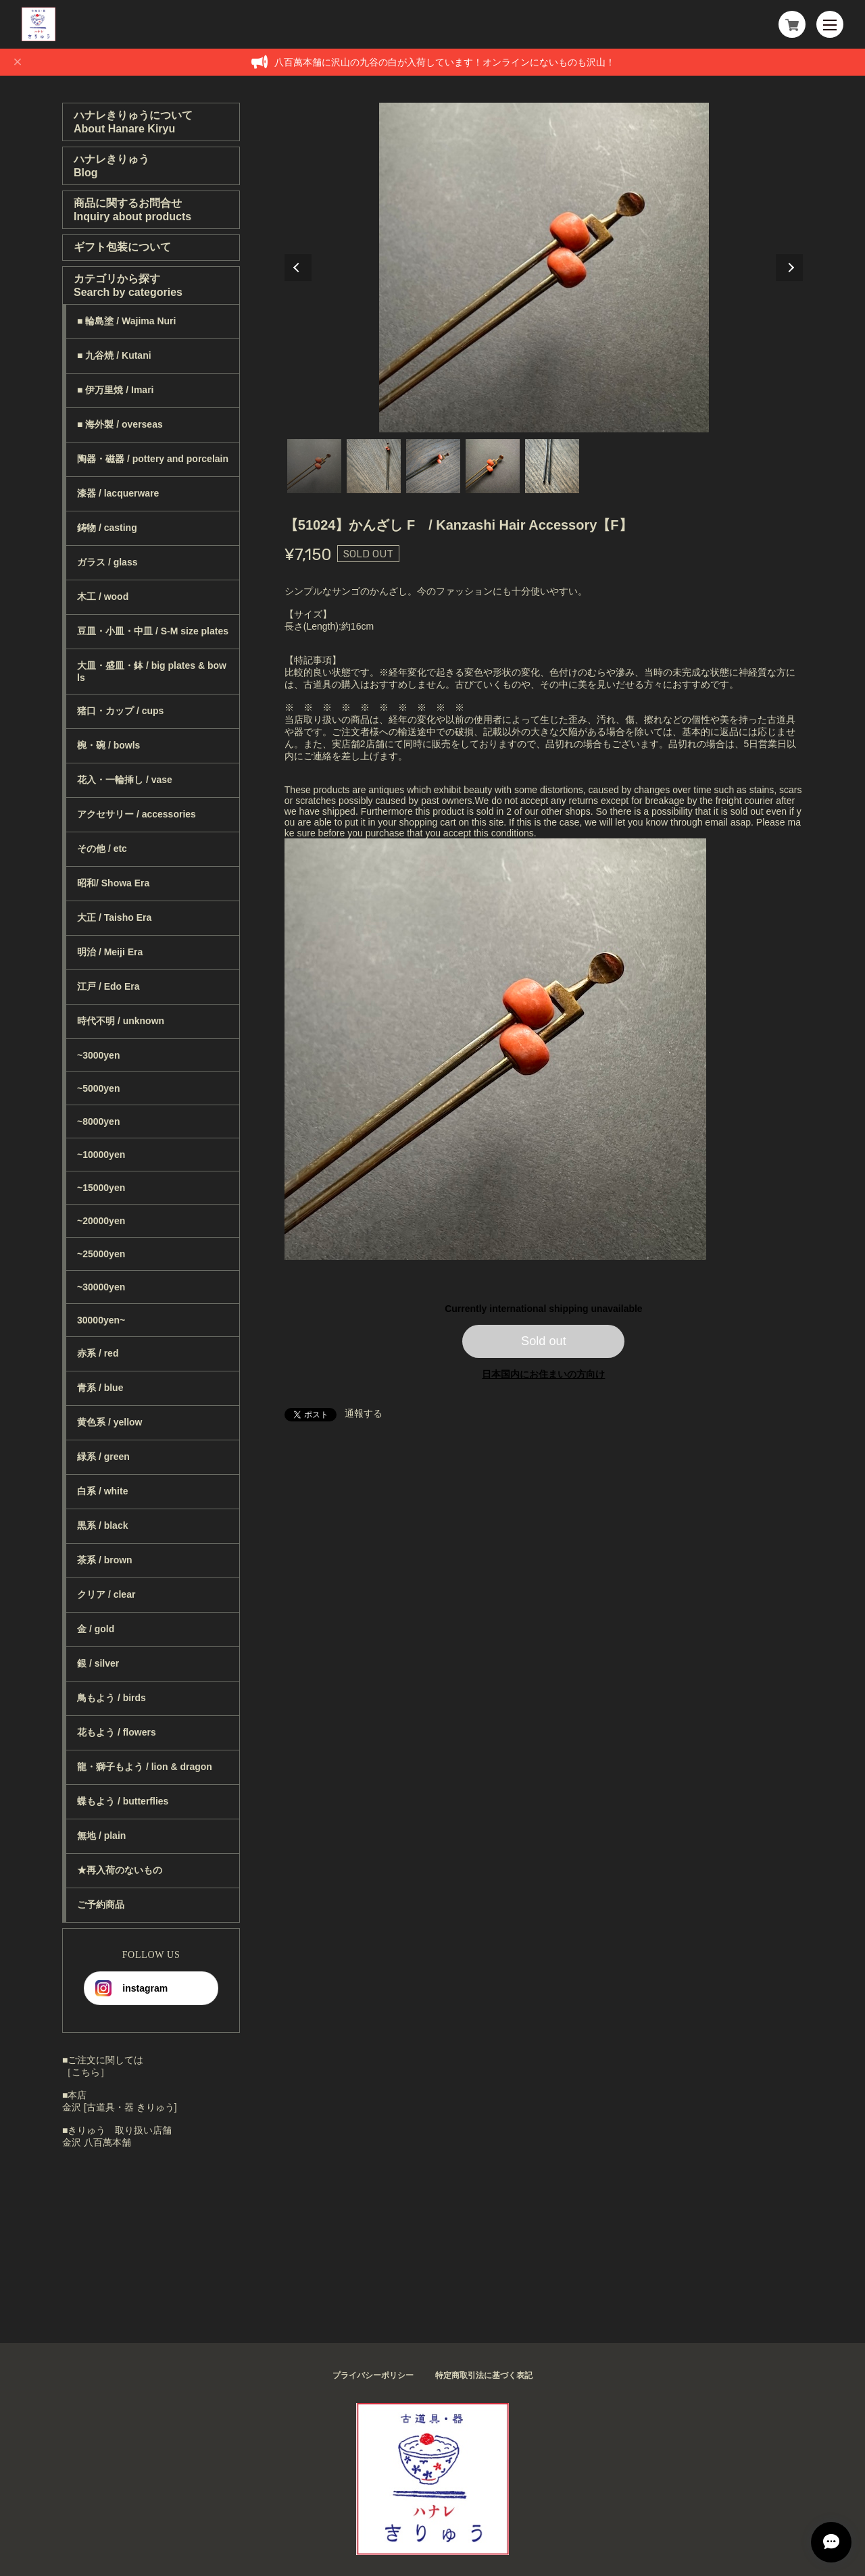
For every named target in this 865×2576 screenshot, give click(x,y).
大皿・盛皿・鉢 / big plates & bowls (151, 671)
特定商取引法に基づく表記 (484, 2375)
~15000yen (101, 1187)
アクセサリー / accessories (136, 814)
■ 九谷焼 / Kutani (114, 355)
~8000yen (98, 1121)
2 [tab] (374, 466)
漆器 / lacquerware (118, 493)
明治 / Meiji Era (110, 951)
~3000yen (98, 1055)
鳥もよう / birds (111, 1697)
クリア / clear (106, 1594)
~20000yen (101, 1220)
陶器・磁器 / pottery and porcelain (152, 458)
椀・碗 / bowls (108, 745)
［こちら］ (85, 2072)
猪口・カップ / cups (120, 710)
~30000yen (101, 1287)
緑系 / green (103, 1456)
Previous (298, 267)
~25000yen (101, 1253)
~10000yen (101, 1154)
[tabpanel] (544, 267)
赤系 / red (97, 1353)
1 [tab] (314, 466)
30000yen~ (101, 1320)
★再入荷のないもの (119, 1870)
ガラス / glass (107, 562)
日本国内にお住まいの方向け (543, 1374)
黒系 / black (102, 1525)
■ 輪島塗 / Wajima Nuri (126, 320)
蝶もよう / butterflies (122, 1801)
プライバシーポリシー (373, 2375)
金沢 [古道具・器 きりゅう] (119, 2107)
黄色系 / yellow (109, 1422)
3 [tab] (433, 466)
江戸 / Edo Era (108, 986)
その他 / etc (102, 848)
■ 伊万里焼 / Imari (115, 389)
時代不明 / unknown (120, 1020)
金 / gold (95, 1628)
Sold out (543, 1341)
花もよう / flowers (116, 1732)
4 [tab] (493, 466)
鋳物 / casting (107, 527)
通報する (363, 1413)
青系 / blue (100, 1387)
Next (789, 267)
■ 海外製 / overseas (120, 424)
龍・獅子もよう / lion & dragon (144, 1766)
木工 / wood (102, 596)
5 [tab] (552, 466)
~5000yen (98, 1088)
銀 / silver (98, 1663)
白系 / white (102, 1491)
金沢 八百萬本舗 (96, 2142)
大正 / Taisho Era (114, 917)
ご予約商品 (100, 1904)
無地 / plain (101, 1835)
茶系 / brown (104, 1560)
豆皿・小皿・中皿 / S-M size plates (152, 631)
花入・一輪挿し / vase (124, 779)
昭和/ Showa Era (113, 883)
